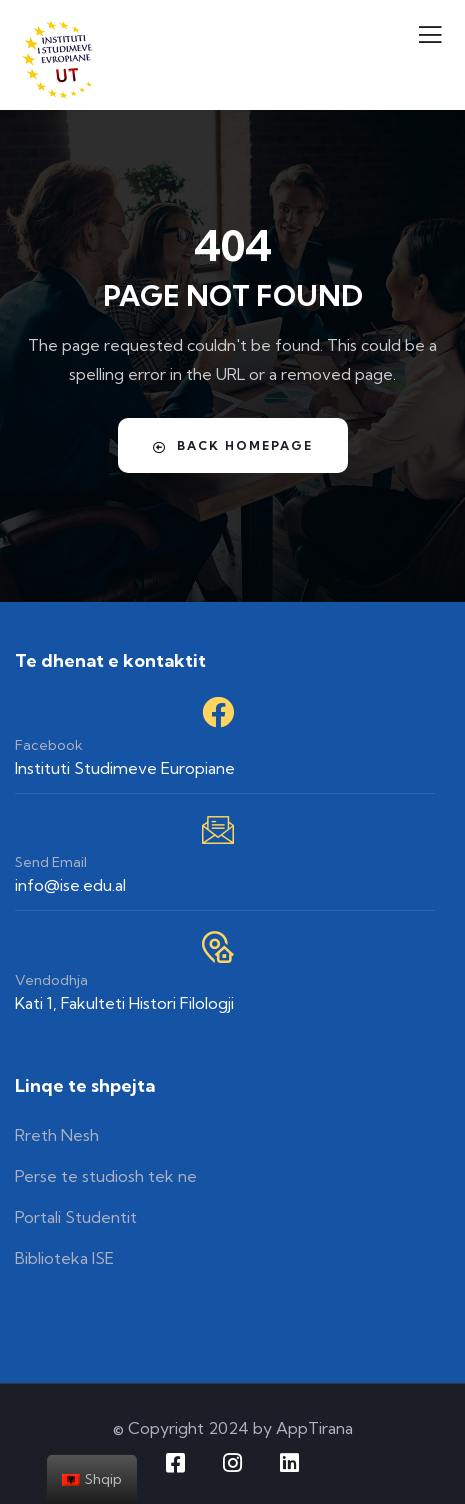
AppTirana (314, 1428)
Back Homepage (233, 446)
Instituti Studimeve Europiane (125, 768)
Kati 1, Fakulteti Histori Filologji (124, 1003)
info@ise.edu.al (70, 885)
